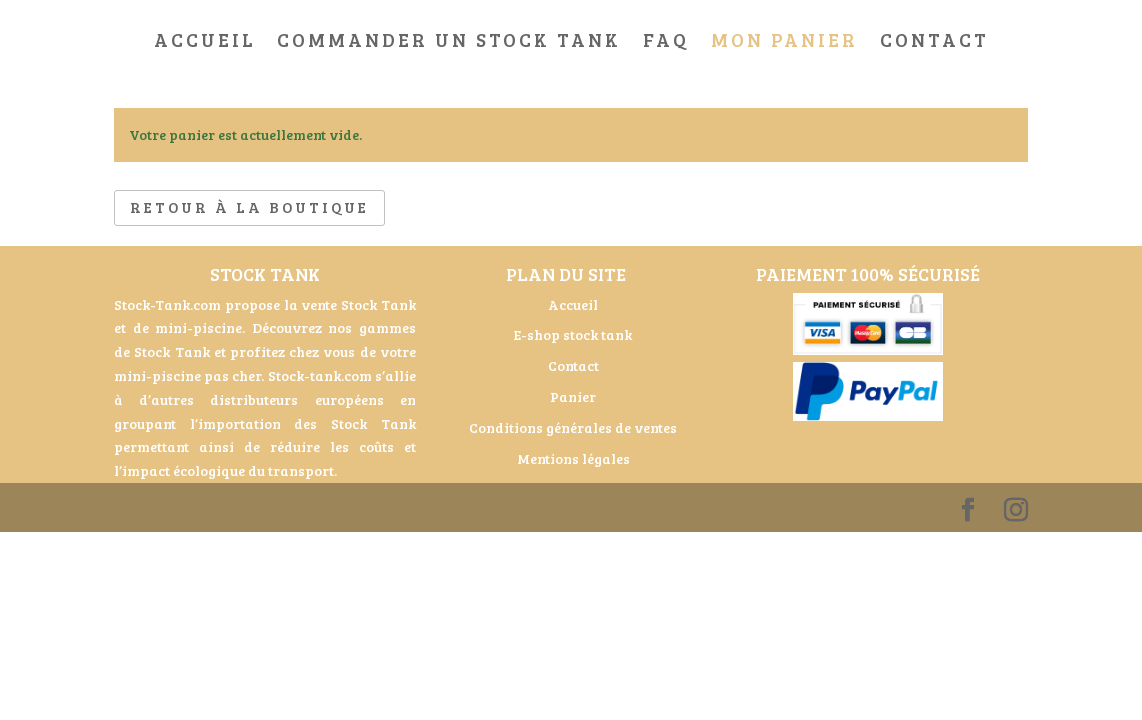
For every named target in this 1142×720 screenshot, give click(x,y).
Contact (934, 42)
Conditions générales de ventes (573, 427)
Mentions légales (573, 458)
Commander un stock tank (449, 42)
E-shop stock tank (573, 334)
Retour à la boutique (249, 207)
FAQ (666, 42)
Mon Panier (784, 42)
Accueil (204, 42)
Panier (573, 396)
